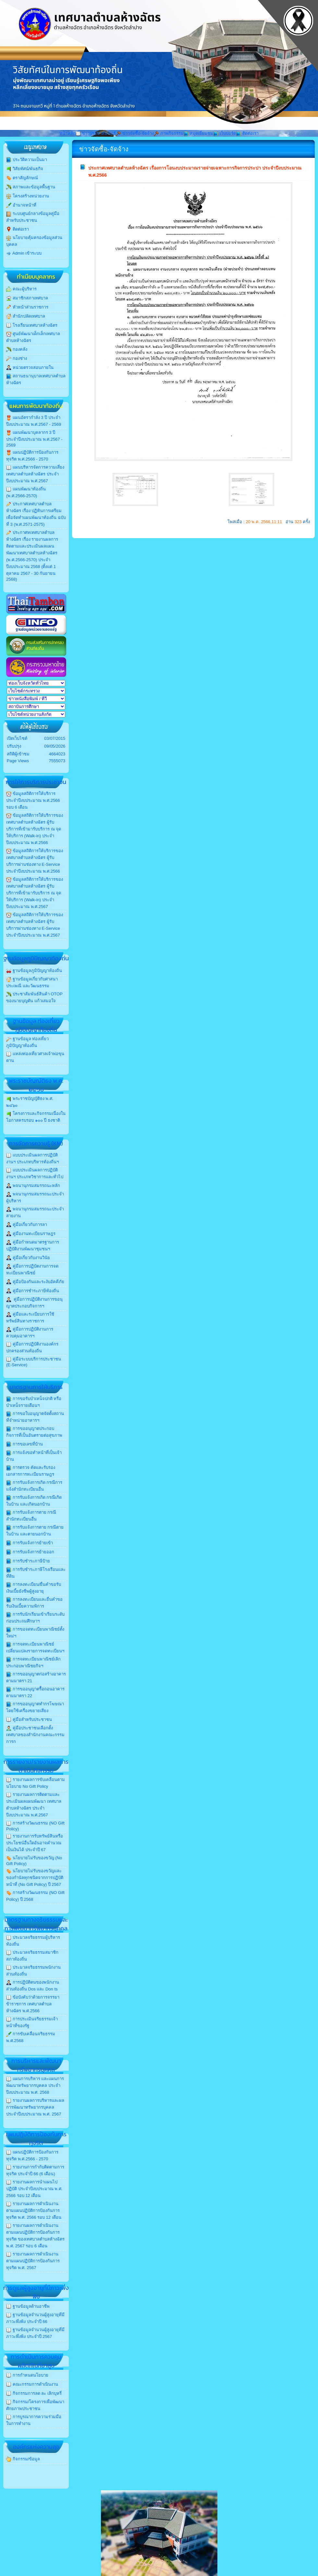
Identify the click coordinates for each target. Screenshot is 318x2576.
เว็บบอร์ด (224, 133)
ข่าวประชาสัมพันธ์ (96, 133)
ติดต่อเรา (247, 133)
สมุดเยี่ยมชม (199, 133)
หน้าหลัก (67, 133)
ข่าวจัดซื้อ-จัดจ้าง (135, 133)
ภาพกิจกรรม (169, 133)
